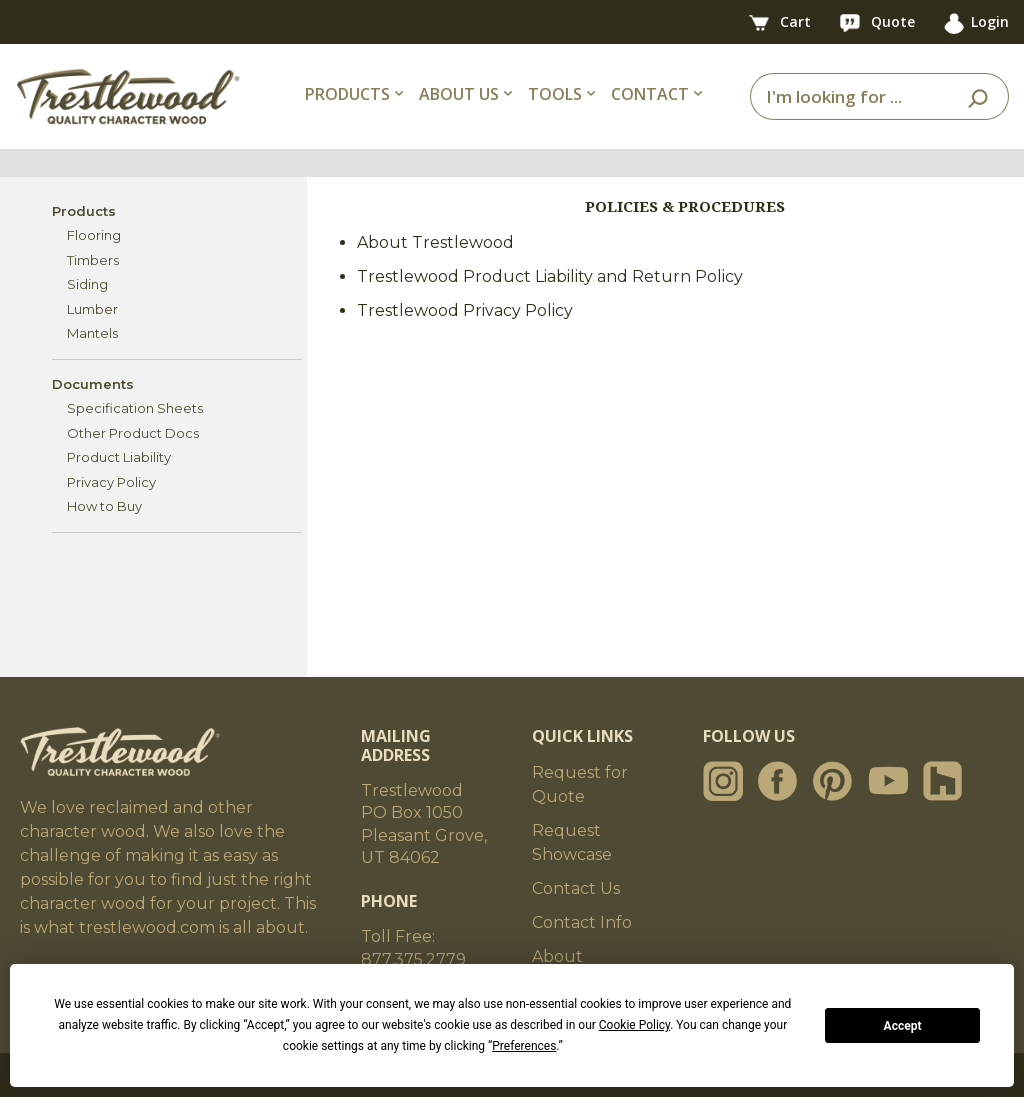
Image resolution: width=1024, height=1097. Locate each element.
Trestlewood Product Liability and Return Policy (550, 276)
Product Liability (119, 457)
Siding (87, 284)
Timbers (93, 260)
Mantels (92, 333)
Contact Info (582, 922)
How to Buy (104, 506)
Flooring (94, 235)
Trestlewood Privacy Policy (465, 310)
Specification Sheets (135, 408)
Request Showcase (572, 842)
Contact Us (576, 888)
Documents (93, 384)
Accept (903, 1026)
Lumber (92, 309)
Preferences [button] (524, 1046)
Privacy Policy (111, 482)
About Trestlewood (435, 242)
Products (84, 211)
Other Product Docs (133, 433)
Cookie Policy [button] (634, 1025)
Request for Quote (580, 784)
